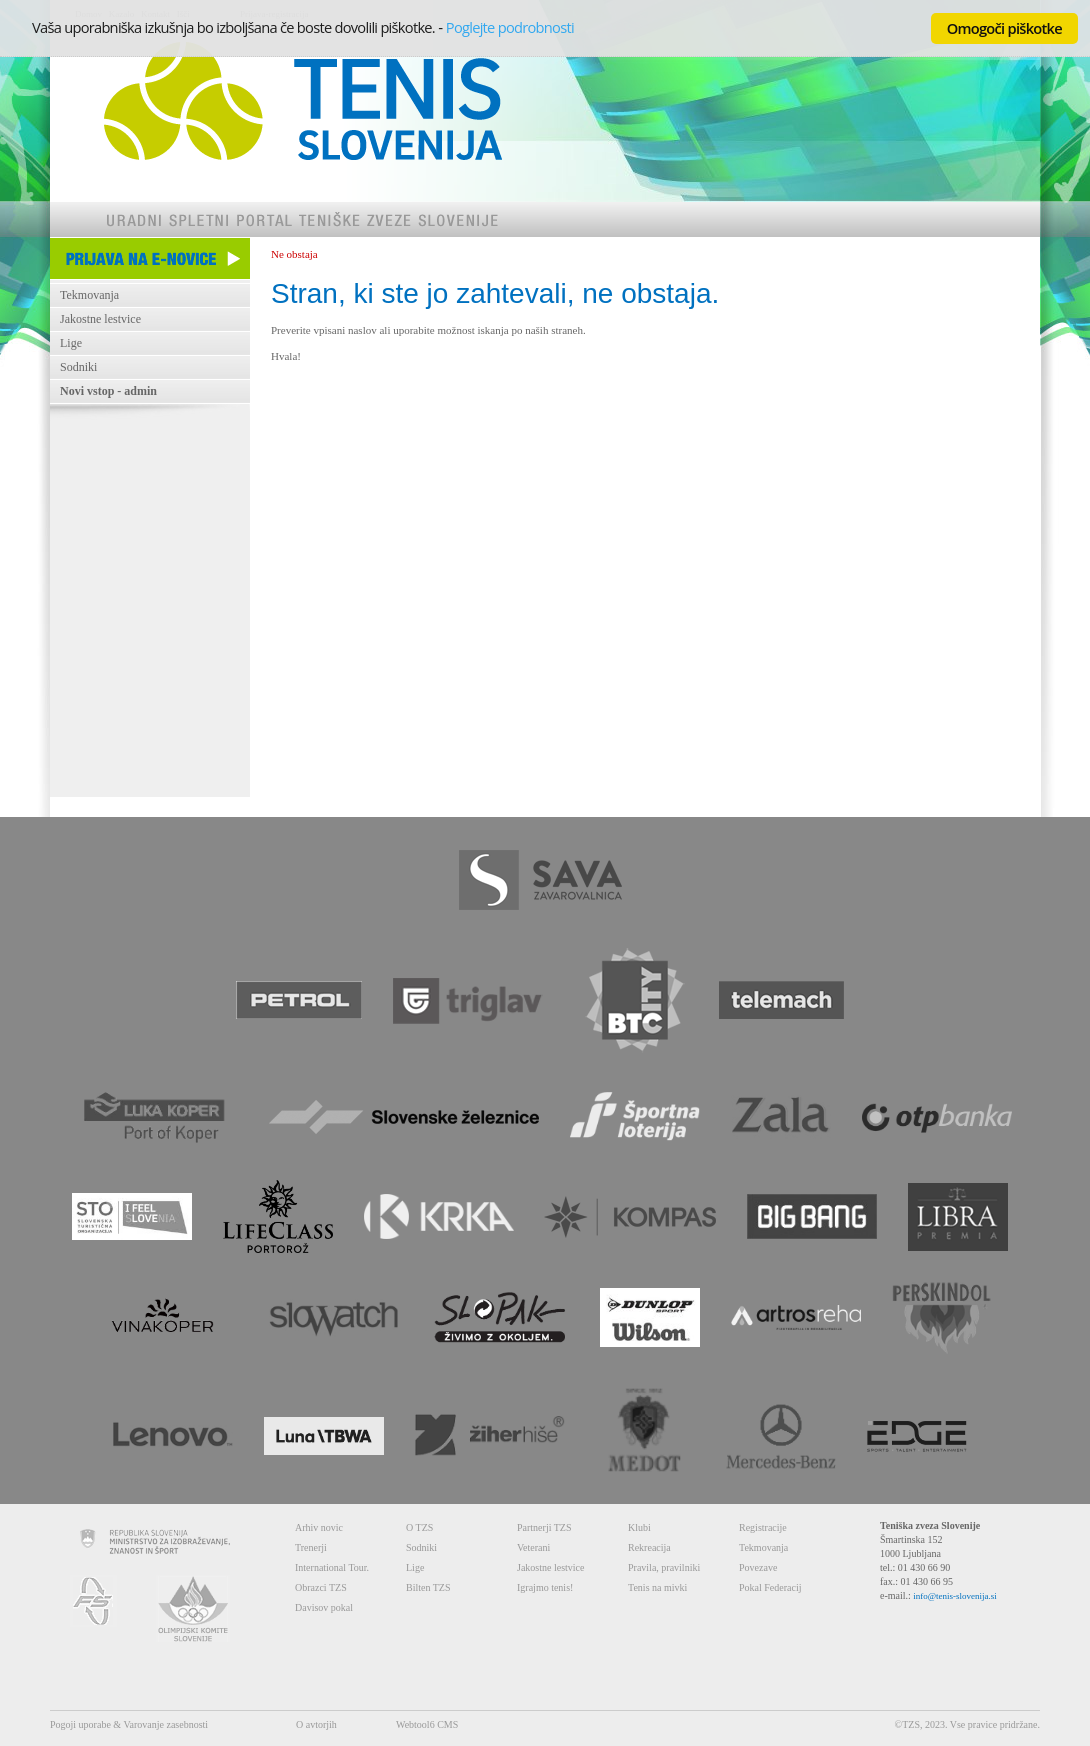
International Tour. (332, 1567)
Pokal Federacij (770, 1587)
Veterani (533, 1547)
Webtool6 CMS (427, 1724)
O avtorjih (316, 1724)
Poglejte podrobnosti (510, 27)
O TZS (419, 1527)
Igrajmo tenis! (545, 1587)
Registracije (763, 1527)
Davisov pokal (324, 1607)
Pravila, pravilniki (664, 1567)
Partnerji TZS (544, 1527)
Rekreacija (649, 1547)
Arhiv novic (319, 1527)
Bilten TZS (428, 1587)
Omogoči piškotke (1004, 28)
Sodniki (78, 367)
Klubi (639, 1527)
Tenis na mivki (657, 1587)
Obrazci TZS (321, 1587)
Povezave (758, 1567)
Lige (71, 343)
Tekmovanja (89, 295)
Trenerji (311, 1547)
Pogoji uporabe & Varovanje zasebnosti (129, 1724)
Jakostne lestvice (100, 319)
